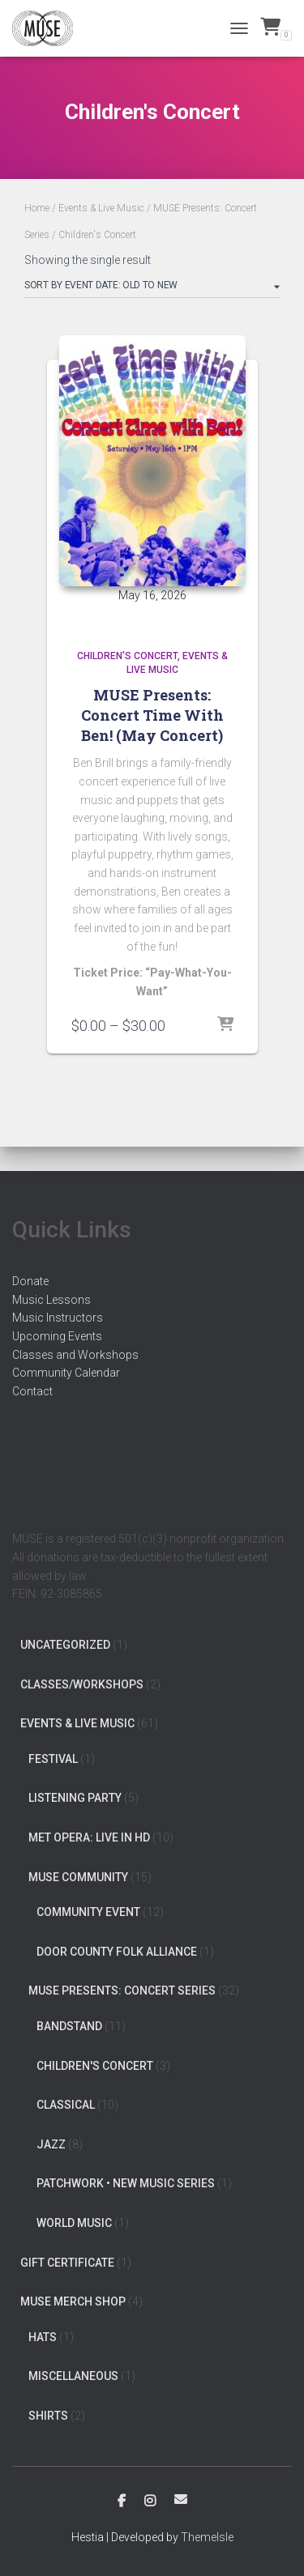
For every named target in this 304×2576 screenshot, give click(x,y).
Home (36, 208)
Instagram (150, 2501)
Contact (32, 1391)
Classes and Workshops (75, 1354)
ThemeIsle (207, 2537)
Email (180, 2499)
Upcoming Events (57, 1336)
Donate (30, 1281)
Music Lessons (51, 1299)
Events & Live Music (101, 208)
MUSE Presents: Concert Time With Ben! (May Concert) (152, 715)
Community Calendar (66, 1372)
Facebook (121, 2501)
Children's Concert (127, 656)
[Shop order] (152, 288)
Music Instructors (57, 1317)
